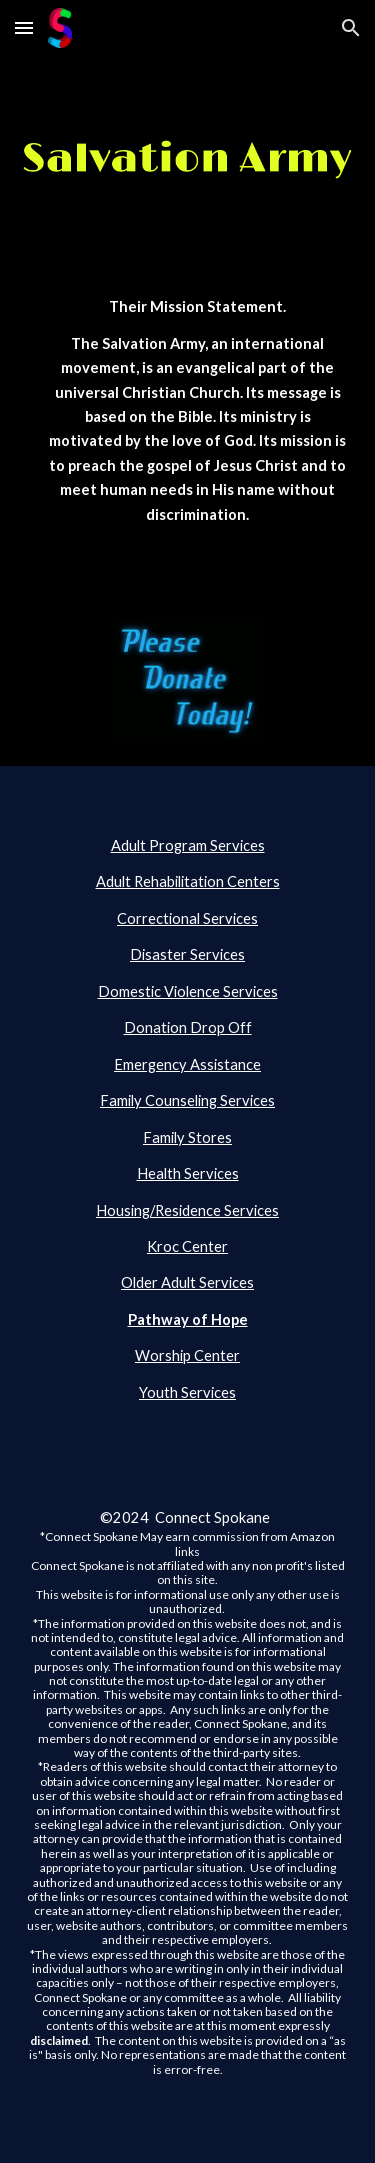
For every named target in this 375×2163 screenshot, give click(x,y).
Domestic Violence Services (188, 991)
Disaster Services (187, 954)
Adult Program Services (188, 845)
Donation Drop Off (188, 1027)
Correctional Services (187, 918)
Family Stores (187, 1137)
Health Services (188, 1173)
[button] (24, 27)
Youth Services (187, 1392)
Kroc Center (187, 1246)
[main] (188, 429)
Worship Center (187, 1355)
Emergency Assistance (187, 1064)
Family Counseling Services (187, 1100)
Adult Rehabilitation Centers (188, 881)
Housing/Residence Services (187, 1210)
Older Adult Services (187, 1282)
